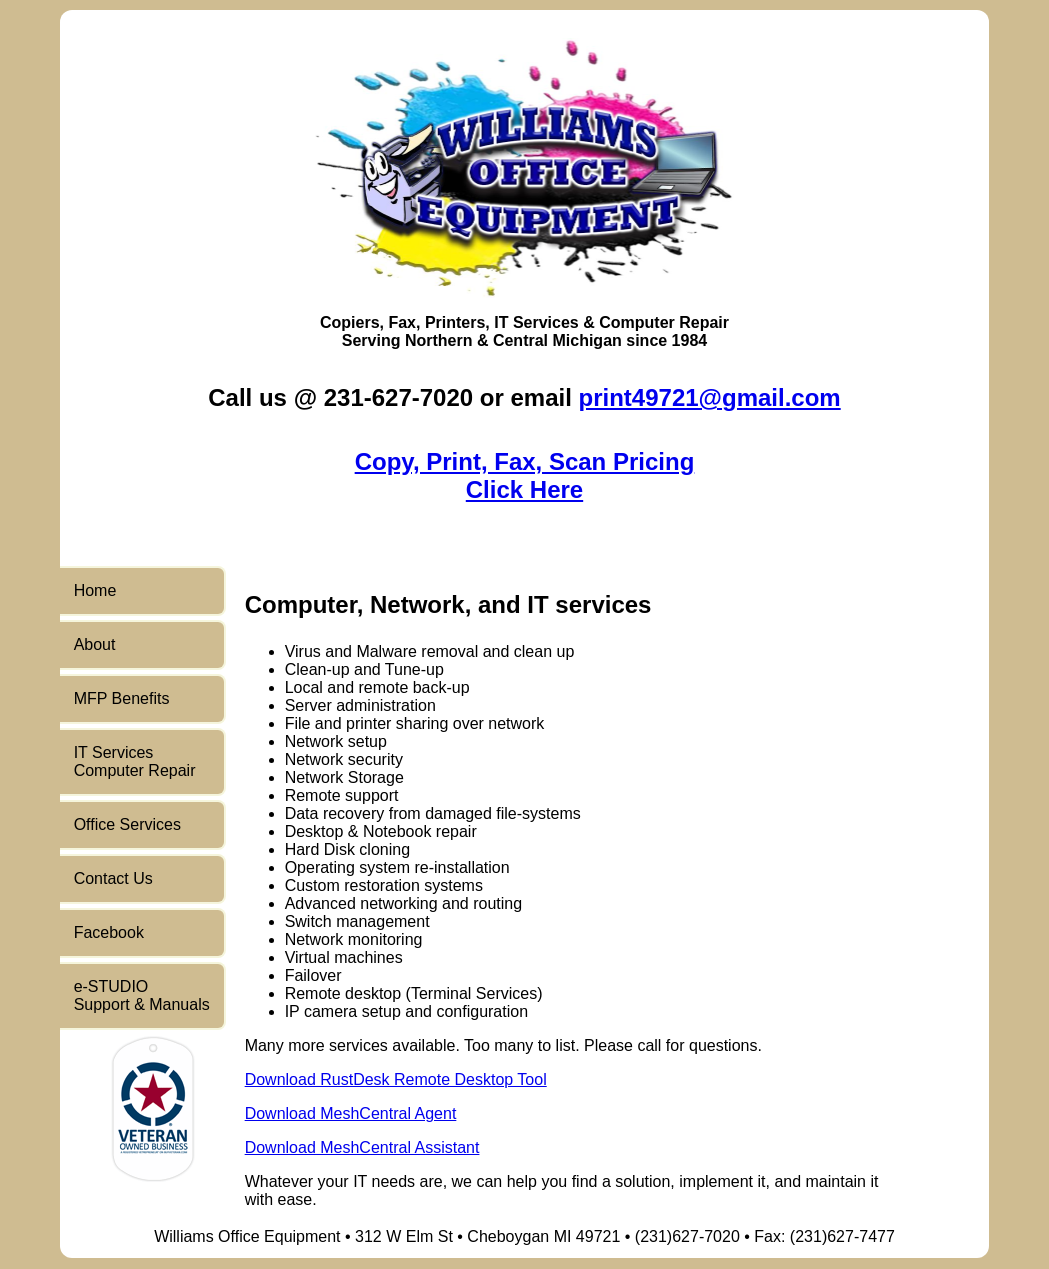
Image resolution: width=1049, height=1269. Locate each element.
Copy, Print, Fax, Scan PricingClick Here (525, 475)
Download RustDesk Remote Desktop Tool (396, 1079)
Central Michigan (557, 340)
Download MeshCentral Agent (351, 1113)
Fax (402, 322)
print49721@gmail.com (710, 397)
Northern (439, 340)
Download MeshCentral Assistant (362, 1147)
